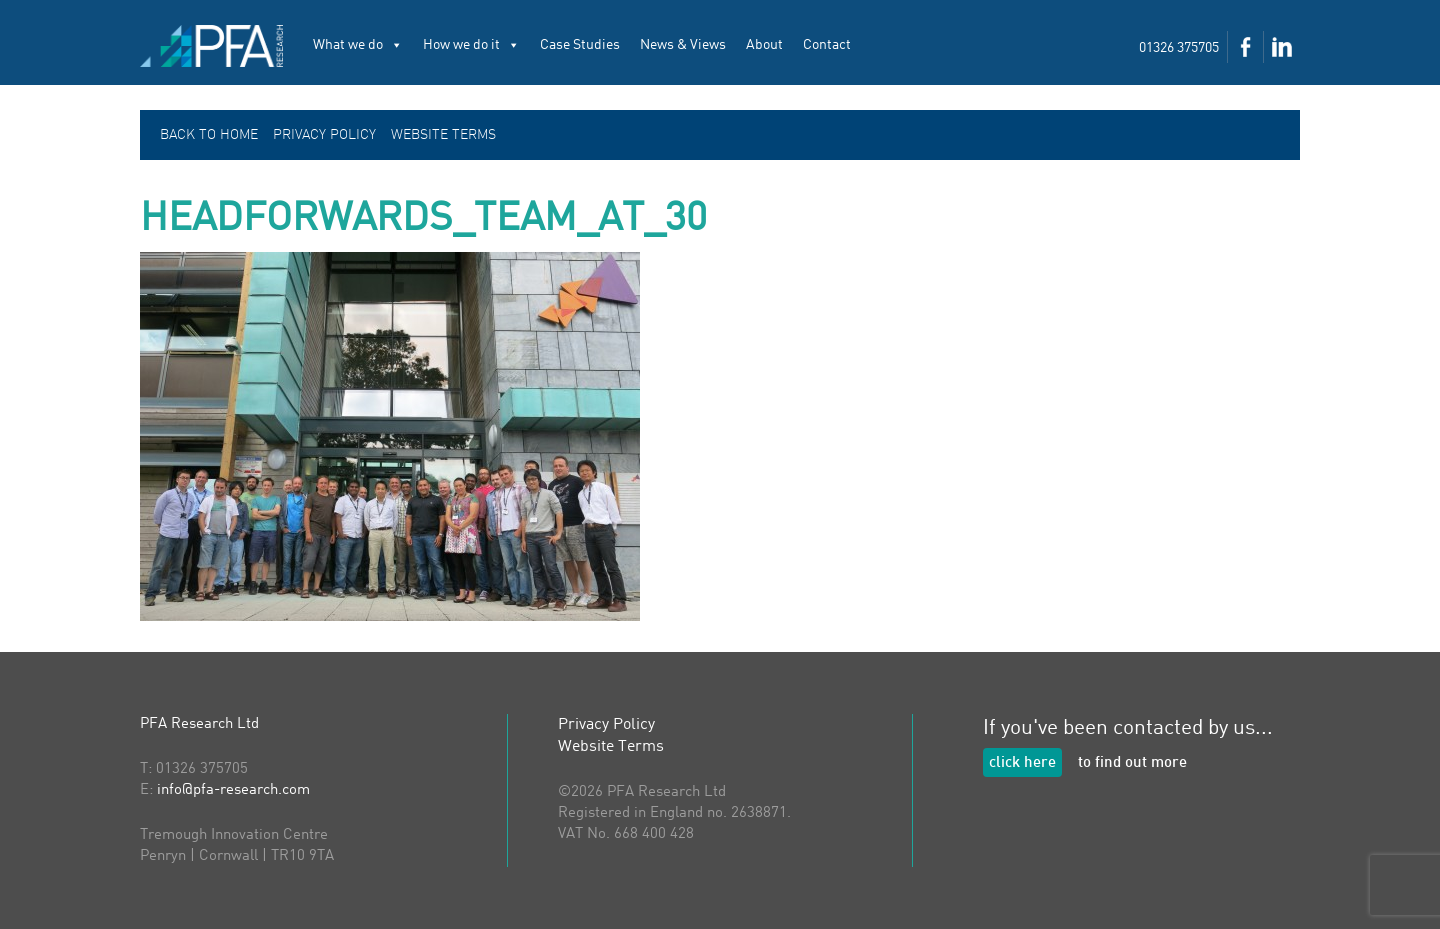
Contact (827, 45)
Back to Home (209, 135)
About (764, 45)
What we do (358, 45)
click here (1022, 763)
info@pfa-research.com (233, 790)
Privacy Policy (324, 135)
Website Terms (443, 135)
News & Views (683, 45)
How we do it (471, 45)
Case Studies (580, 45)
